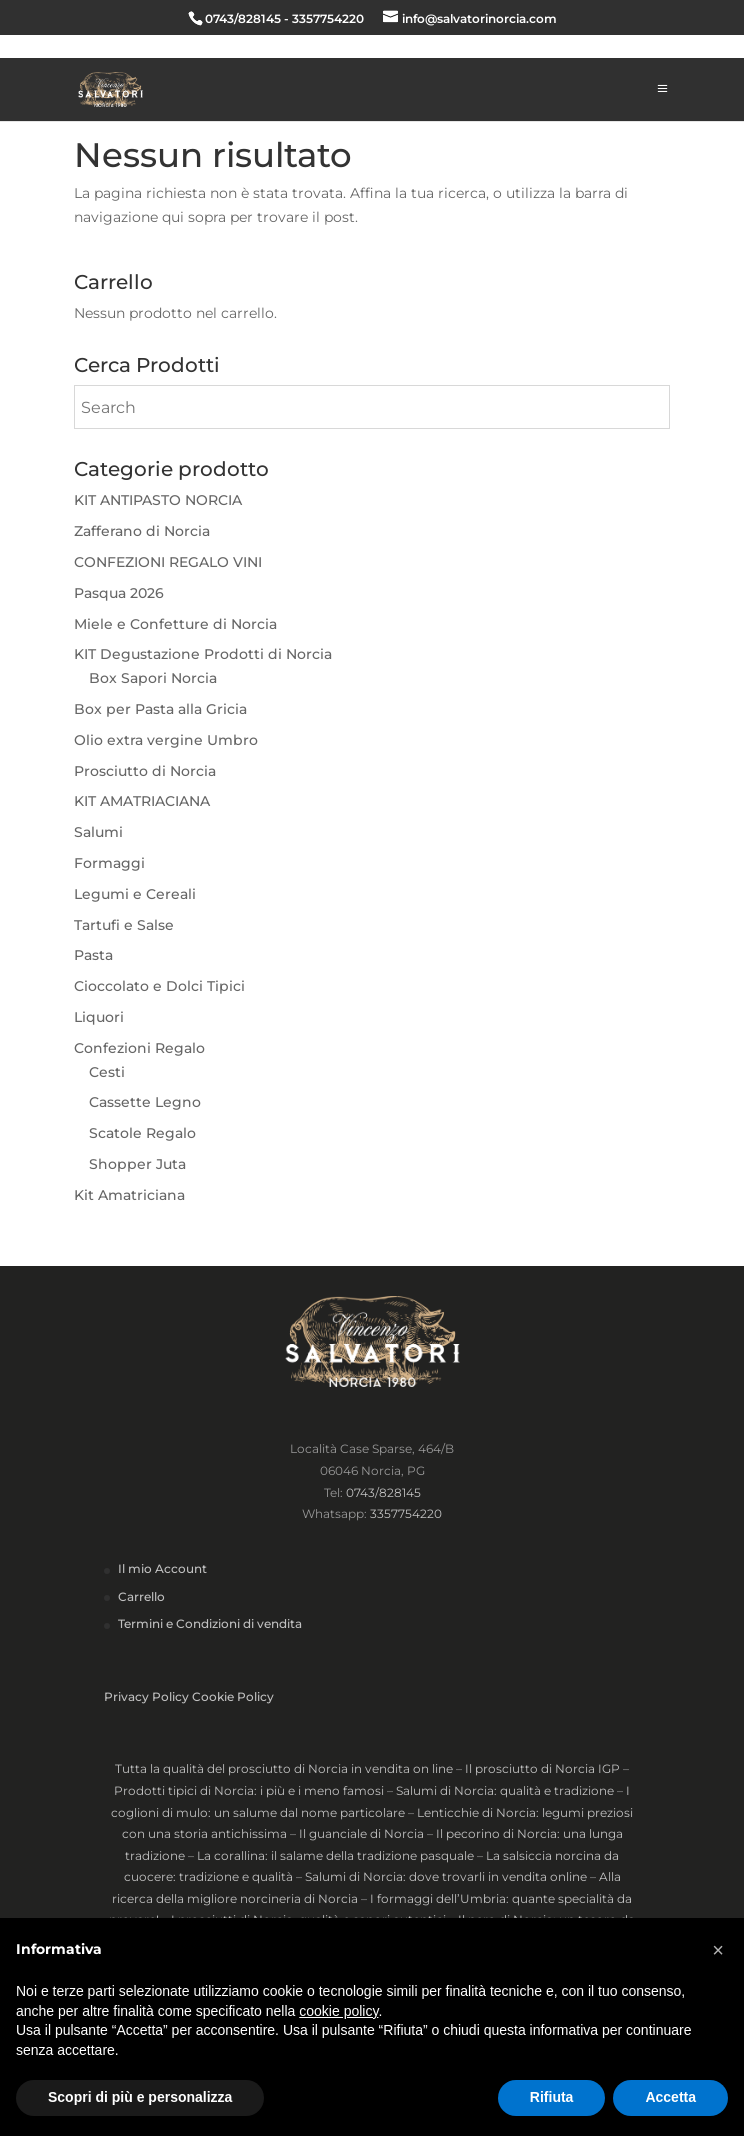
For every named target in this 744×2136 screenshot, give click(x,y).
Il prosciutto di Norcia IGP (542, 1768)
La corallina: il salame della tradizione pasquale (335, 1855)
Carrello (141, 1596)
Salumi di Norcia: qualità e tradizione (505, 1790)
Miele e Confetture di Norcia (175, 624)
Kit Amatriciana (129, 1195)
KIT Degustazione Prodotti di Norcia (203, 654)
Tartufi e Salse (124, 925)
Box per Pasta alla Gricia (160, 709)
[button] (718, 1950)
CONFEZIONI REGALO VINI (168, 562)
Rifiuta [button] (552, 2097)
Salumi (98, 832)
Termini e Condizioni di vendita (210, 1623)
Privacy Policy (146, 1696)
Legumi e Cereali (135, 894)
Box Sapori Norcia (153, 678)
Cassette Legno (145, 1102)
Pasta (93, 955)
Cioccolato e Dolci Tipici (159, 986)
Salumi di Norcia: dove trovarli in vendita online (446, 1876)
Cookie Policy (233, 1696)
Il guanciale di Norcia (361, 1833)
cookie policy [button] (338, 2011)
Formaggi (109, 863)
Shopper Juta (137, 1164)
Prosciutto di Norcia (145, 771)
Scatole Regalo (142, 1133)
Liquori (99, 1017)
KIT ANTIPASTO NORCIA (158, 500)
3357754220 (406, 1513)
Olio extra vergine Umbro (166, 740)
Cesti (107, 1072)
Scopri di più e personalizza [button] (140, 2097)
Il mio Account (162, 1568)
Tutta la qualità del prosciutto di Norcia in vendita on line (284, 1768)
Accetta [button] (670, 2097)
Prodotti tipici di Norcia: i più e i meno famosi (249, 1790)
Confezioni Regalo (139, 1048)
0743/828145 (383, 1492)
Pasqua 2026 (119, 593)
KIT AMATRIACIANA (142, 801)
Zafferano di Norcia (142, 531)
